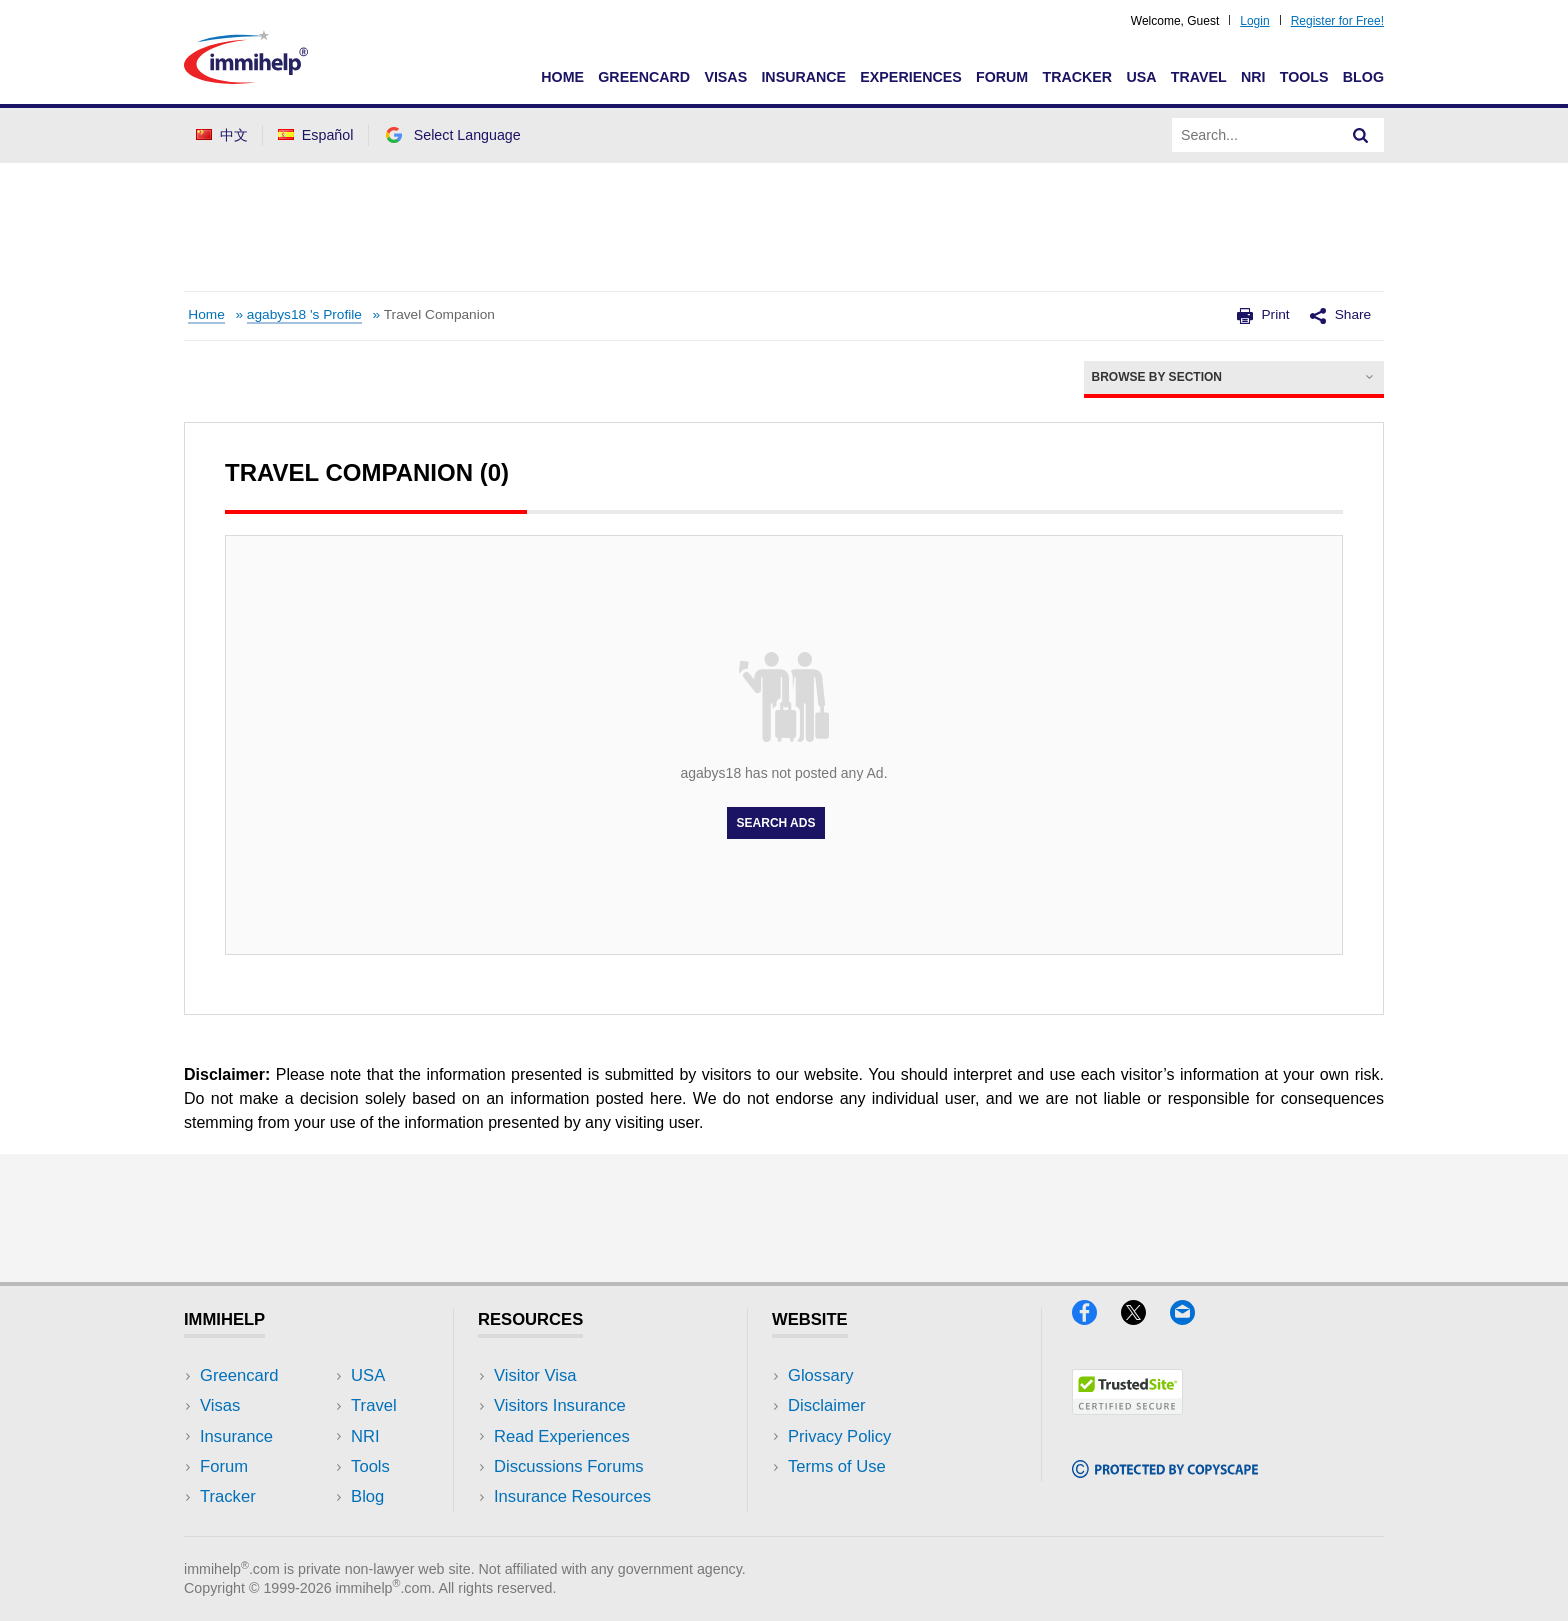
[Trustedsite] (1127, 1408)
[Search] (1361, 135)
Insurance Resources (572, 1496)
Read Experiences (562, 1436)
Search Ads (776, 823)
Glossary (821, 1375)
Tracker (1077, 77)
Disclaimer (827, 1405)
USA (1141, 77)
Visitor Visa (535, 1375)
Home (562, 77)
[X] (1145, 1318)
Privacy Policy (839, 1436)
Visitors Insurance (560, 1405)
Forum (1002, 77)
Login (1254, 21)
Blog (1363, 77)
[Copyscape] (1165, 1471)
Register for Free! (1337, 21)
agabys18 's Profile (304, 314)
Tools (1304, 77)
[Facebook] (1096, 1318)
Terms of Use (837, 1466)
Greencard (644, 77)
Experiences (910, 77)
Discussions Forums (569, 1466)
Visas (725, 77)
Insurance (803, 77)
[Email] (1192, 1318)
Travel (1199, 77)
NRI (1253, 77)
